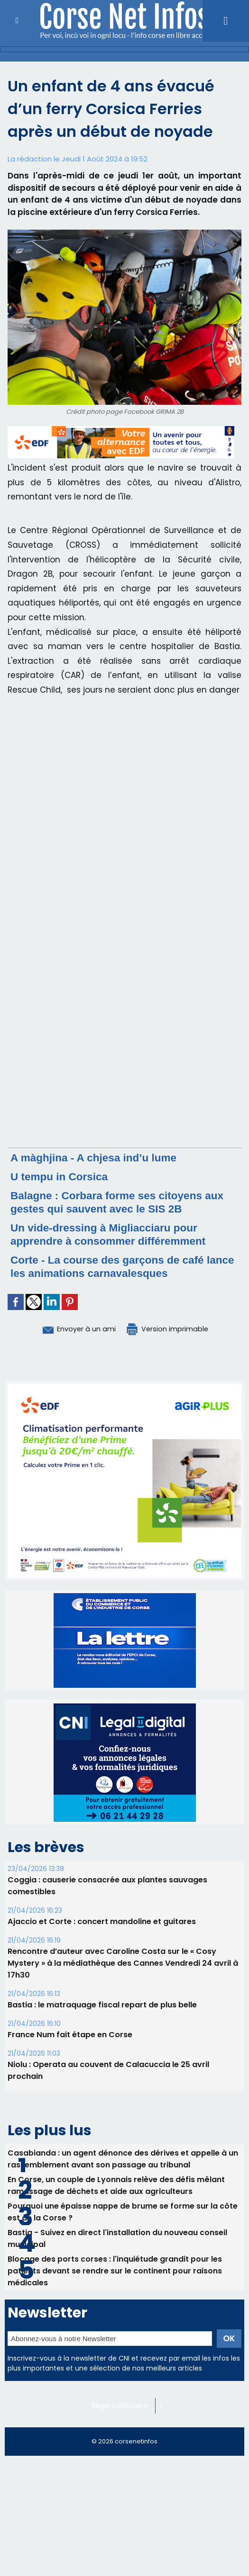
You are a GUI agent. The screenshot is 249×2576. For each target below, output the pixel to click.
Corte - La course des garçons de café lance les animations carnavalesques (113, 1266)
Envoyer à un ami (72, 1328)
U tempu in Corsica (62, 1176)
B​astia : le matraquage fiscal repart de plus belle (102, 2004)
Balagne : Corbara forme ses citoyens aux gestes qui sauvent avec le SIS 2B (124, 1202)
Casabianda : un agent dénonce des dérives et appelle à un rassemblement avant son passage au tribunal (123, 2158)
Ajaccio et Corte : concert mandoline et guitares (101, 1921)
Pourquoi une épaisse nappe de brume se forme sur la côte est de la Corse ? (123, 2211)
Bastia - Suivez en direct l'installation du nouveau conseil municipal (118, 2237)
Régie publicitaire (120, 2404)
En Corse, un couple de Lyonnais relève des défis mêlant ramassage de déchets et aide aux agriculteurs (116, 2184)
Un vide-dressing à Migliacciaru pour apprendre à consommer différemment (114, 1234)
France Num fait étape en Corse (70, 2034)
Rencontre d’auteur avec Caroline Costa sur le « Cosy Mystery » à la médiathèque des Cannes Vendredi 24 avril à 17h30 (123, 1962)
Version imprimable (173, 1328)
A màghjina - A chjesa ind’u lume (98, 1157)
